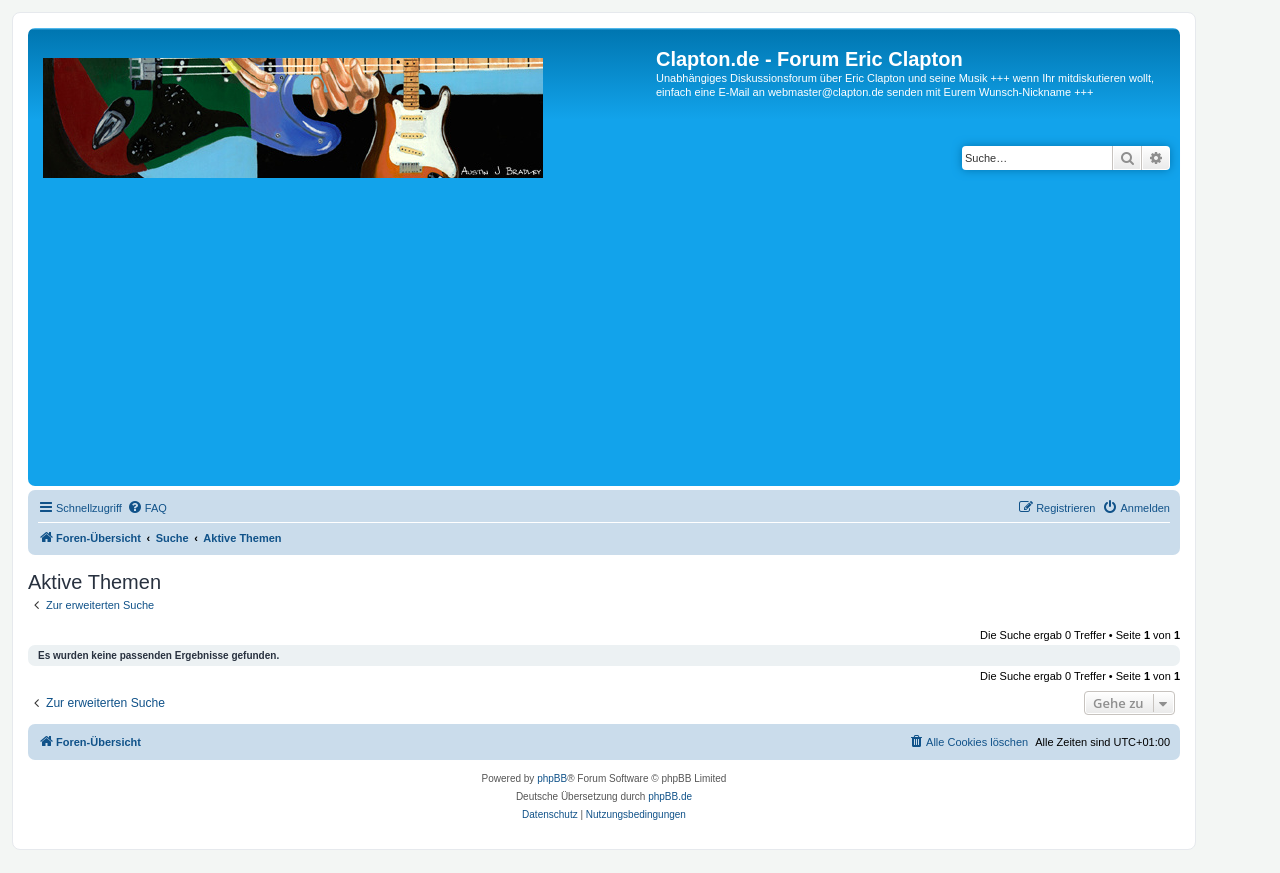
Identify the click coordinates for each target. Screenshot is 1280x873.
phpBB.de (670, 796)
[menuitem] (147, 508)
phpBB (552, 778)
